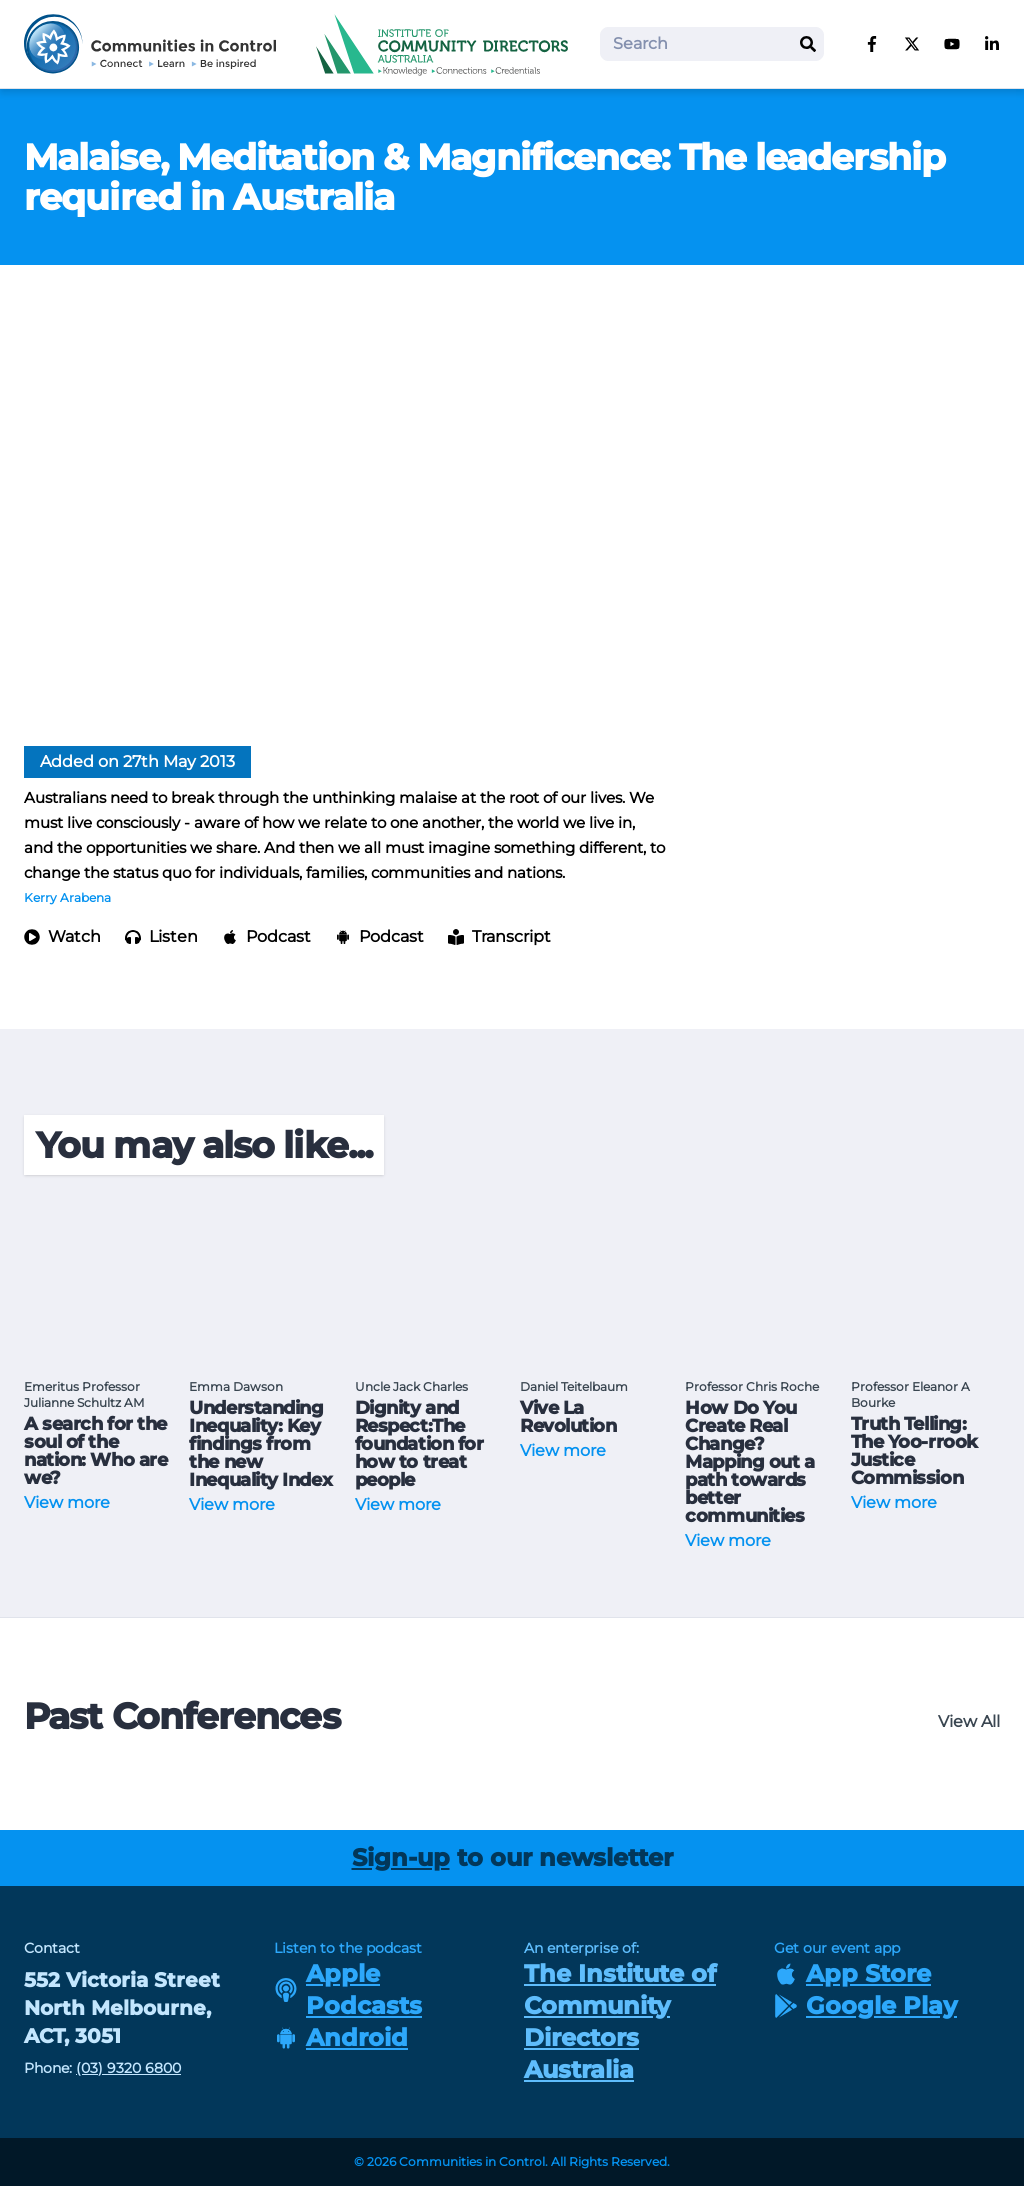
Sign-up (401, 1857)
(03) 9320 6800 (128, 2068)
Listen (161, 936)
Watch (62, 936)
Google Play (865, 2005)
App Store (852, 1973)
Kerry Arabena (67, 897)
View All (969, 1721)
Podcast (266, 936)
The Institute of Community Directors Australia (620, 2021)
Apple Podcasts (348, 1989)
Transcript (499, 936)
